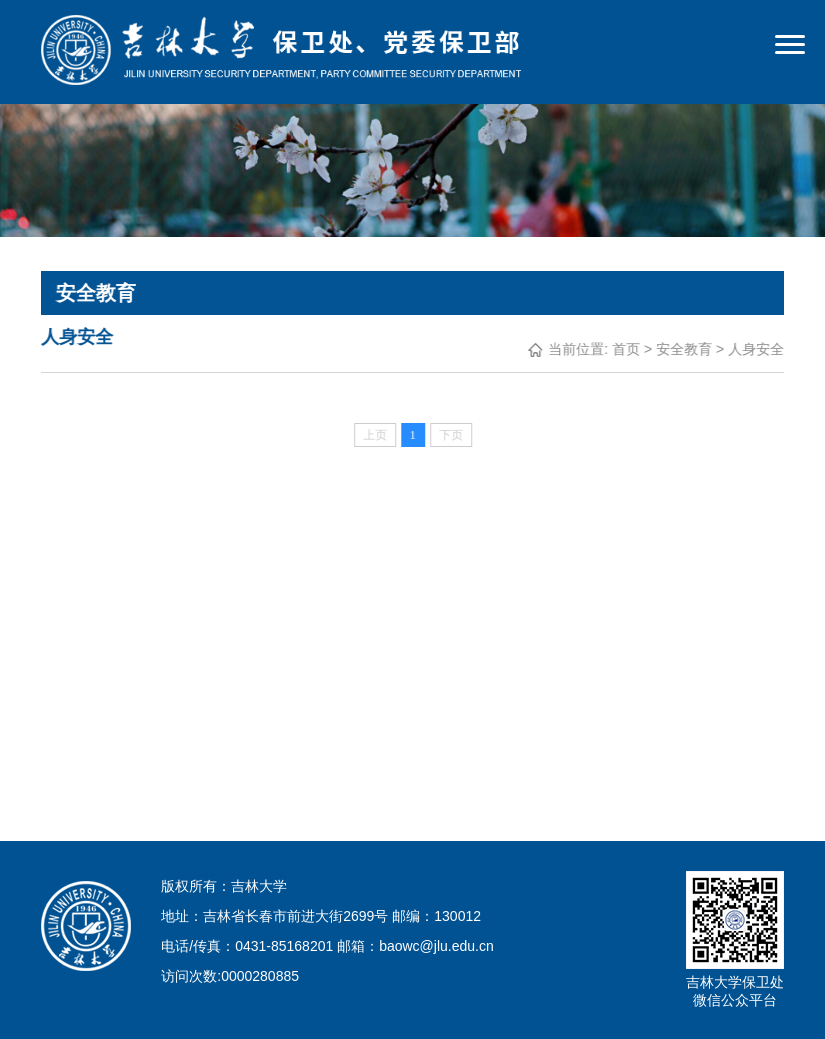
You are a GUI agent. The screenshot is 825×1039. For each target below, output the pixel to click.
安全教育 (684, 349)
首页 (626, 349)
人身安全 (756, 349)
